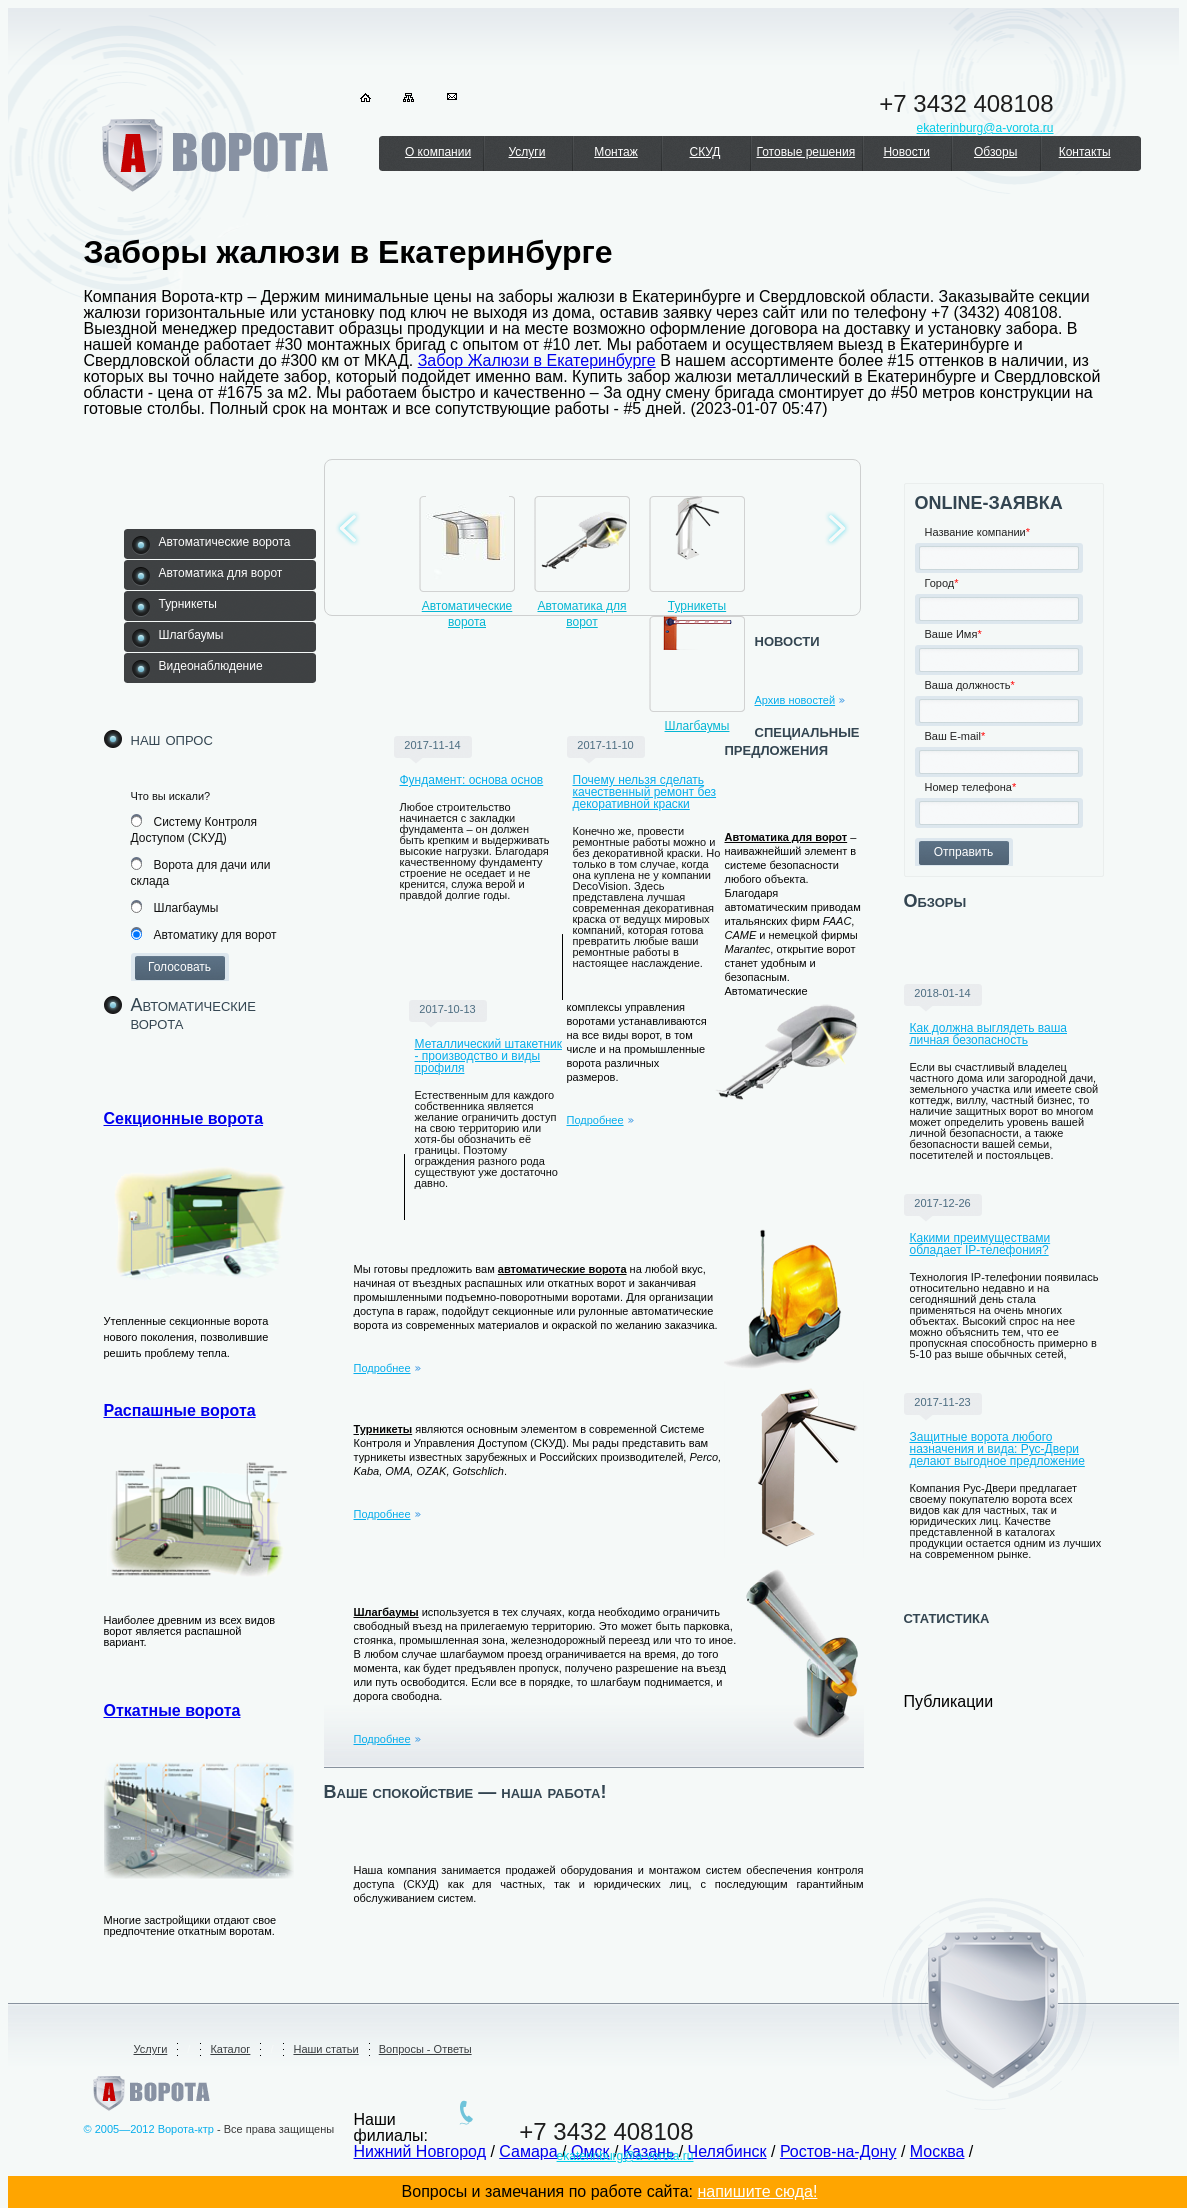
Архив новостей (795, 700)
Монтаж (616, 152)
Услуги (527, 152)
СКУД (704, 152)
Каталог (230, 2049)
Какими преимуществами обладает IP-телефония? (980, 1244)
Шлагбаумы (697, 726)
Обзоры (995, 152)
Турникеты (697, 606)
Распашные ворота (180, 1410)
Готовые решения (806, 152)
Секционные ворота (184, 1118)
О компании (438, 152)
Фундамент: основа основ (472, 780)
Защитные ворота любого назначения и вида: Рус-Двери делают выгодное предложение (997, 1449)
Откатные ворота (172, 1710)
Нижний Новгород (420, 2151)
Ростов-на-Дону (838, 2151)
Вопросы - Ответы (425, 2049)
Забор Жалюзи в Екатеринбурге (537, 360)
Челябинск (727, 2151)
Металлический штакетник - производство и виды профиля (488, 1056)
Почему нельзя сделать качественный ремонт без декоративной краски (645, 792)
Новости (906, 152)
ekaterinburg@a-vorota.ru (625, 2156)
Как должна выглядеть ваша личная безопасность (989, 1034)
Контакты (1085, 152)
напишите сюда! (757, 2191)
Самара (528, 2151)
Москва (937, 2151)
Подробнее (595, 1120)
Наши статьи (325, 2049)
